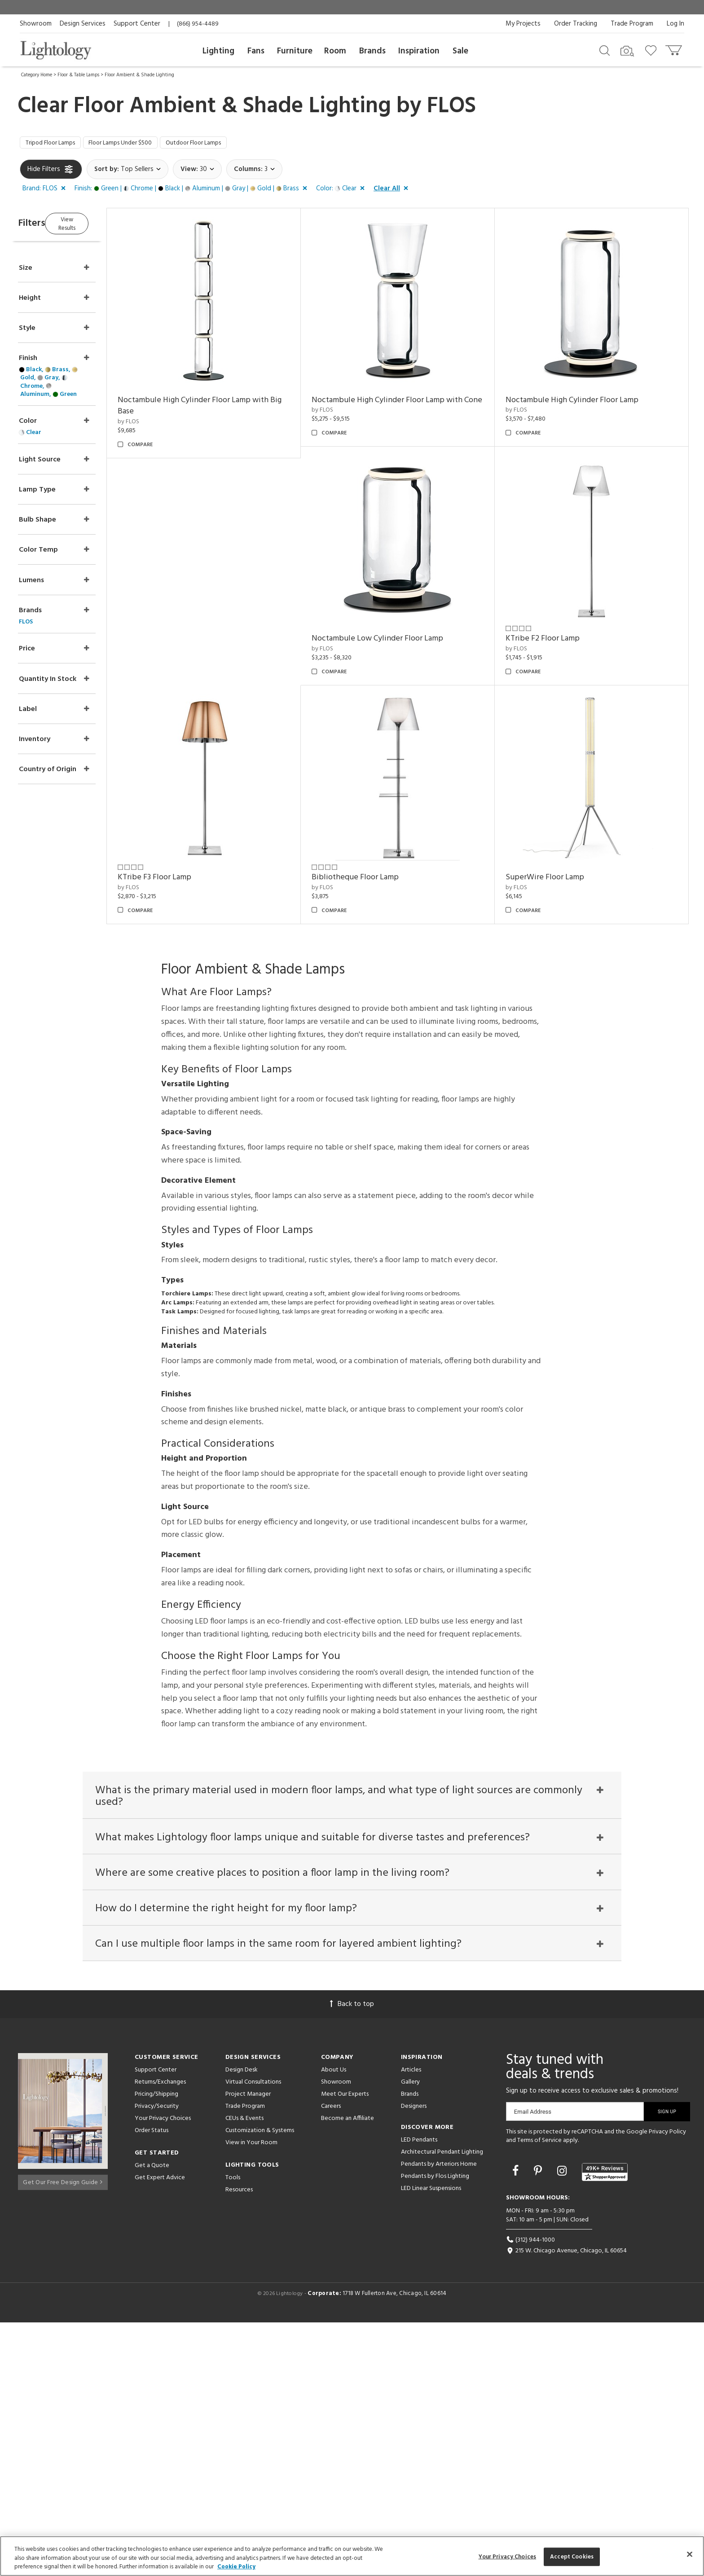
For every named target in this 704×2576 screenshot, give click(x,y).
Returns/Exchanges (160, 2335)
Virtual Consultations (253, 2335)
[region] (352, 2556)
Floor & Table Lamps (78, 75)
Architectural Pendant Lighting (442, 2405)
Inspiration (419, 51)
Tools (232, 2431)
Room (335, 51)
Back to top (352, 2257)
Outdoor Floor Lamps (221, 144)
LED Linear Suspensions (431, 2441)
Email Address (532, 2364)
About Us (333, 2323)
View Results (94, 224)
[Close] (690, 2554)
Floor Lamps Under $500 (137, 144)
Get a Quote (152, 2419)
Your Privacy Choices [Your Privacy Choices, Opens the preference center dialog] (508, 2556)
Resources (239, 2443)
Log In (675, 23)
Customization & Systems (259, 2384)
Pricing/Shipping (156, 2347)
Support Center (137, 23)
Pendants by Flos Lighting (435, 2429)
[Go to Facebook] (517, 2425)
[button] (46, 191)
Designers (414, 2359)
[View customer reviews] (605, 2425)
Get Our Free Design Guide (62, 2432)
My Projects (523, 23)
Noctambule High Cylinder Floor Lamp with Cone (404, 408)
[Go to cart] (674, 48)
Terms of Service (539, 2393)
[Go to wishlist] (652, 50)
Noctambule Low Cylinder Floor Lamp (580, 641)
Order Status (151, 2384)
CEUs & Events (244, 2371)
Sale (460, 51)
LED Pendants (419, 2393)
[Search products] (604, 50)
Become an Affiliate (347, 2371)
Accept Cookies (572, 2556)
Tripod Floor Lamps (55, 144)
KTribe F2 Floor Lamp (180, 879)
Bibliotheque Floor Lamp (557, 879)
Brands (372, 51)
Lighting (218, 51)
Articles (411, 2323)
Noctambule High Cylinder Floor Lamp (580, 402)
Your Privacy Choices (163, 2372)
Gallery (410, 2335)
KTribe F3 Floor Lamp (365, 879)
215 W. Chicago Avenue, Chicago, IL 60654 (566, 2504)
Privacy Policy (667, 2385)
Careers (331, 2359)
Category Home (36, 75)
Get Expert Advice (160, 2431)
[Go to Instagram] (563, 2425)
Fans (255, 51)
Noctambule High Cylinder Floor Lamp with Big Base (218, 408)
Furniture (294, 51)
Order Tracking (575, 23)
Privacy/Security (157, 2359)
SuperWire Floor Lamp (182, 1118)
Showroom (36, 23)
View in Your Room (251, 2396)
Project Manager (248, 2347)
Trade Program (632, 23)
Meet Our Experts (345, 2347)
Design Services (83, 23)
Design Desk (241, 2323)
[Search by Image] (627, 51)
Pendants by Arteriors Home (439, 2417)
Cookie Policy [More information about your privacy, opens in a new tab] (236, 2567)
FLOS (451, 106)
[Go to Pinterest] (539, 2425)
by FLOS (154, 424)
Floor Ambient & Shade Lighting (139, 75)
